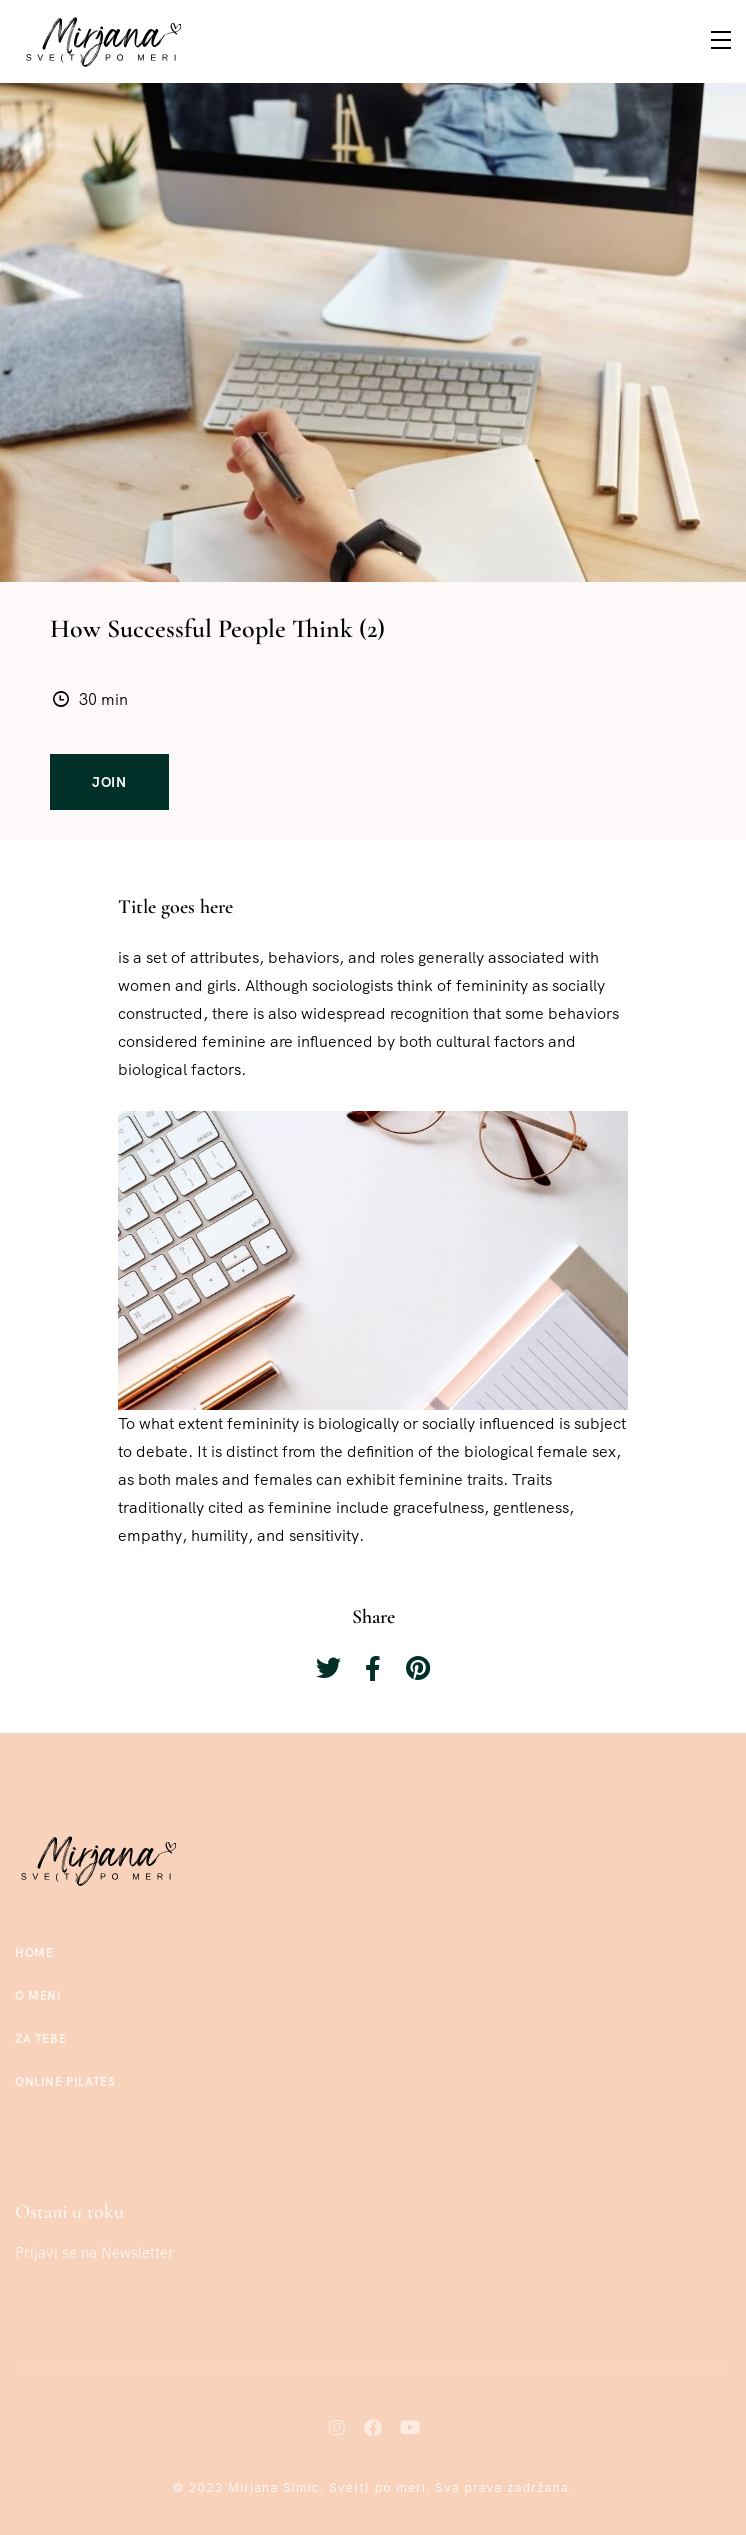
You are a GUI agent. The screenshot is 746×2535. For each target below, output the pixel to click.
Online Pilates (65, 2082)
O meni (38, 1996)
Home (34, 1953)
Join (109, 782)
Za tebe (40, 2039)
